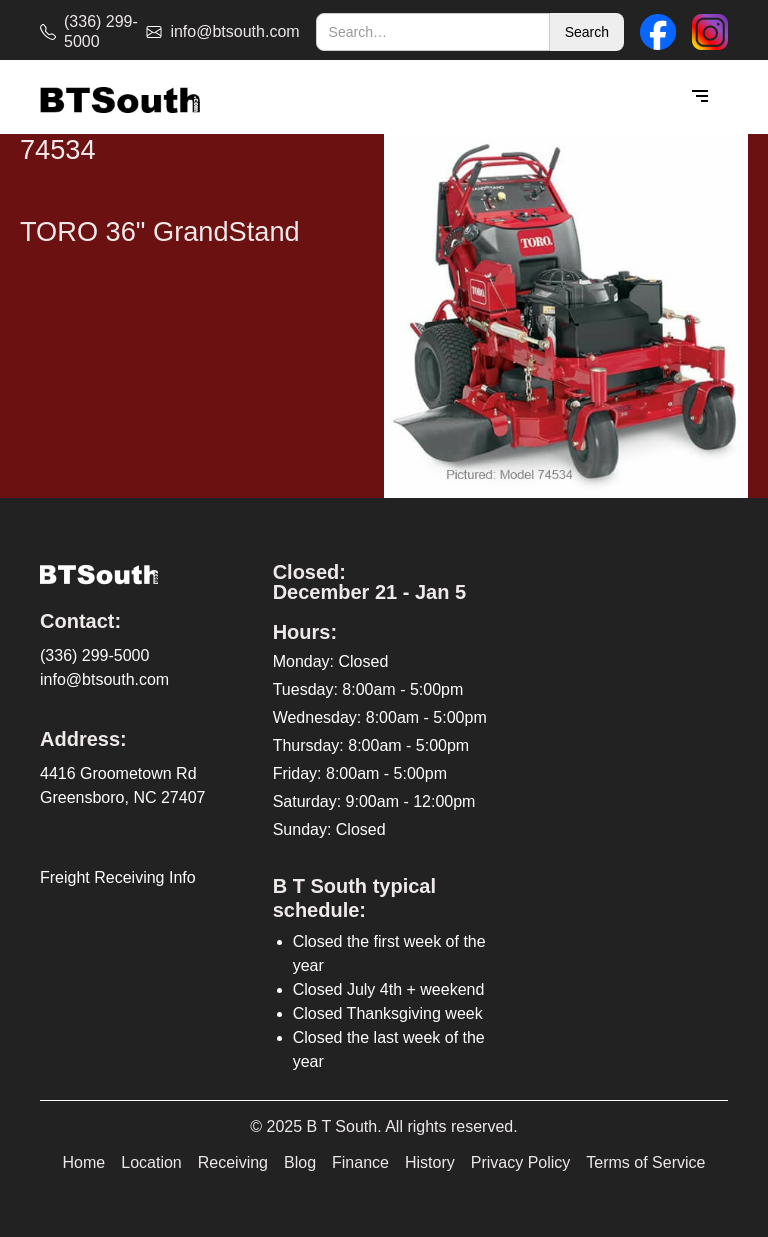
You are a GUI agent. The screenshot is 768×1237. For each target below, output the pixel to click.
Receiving (233, 1162)
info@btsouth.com (104, 679)
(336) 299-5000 (94, 655)
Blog (300, 1162)
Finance (360, 1162)
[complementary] (623, 1127)
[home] (120, 97)
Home (84, 1162)
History (430, 1162)
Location (151, 1162)
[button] (700, 97)
